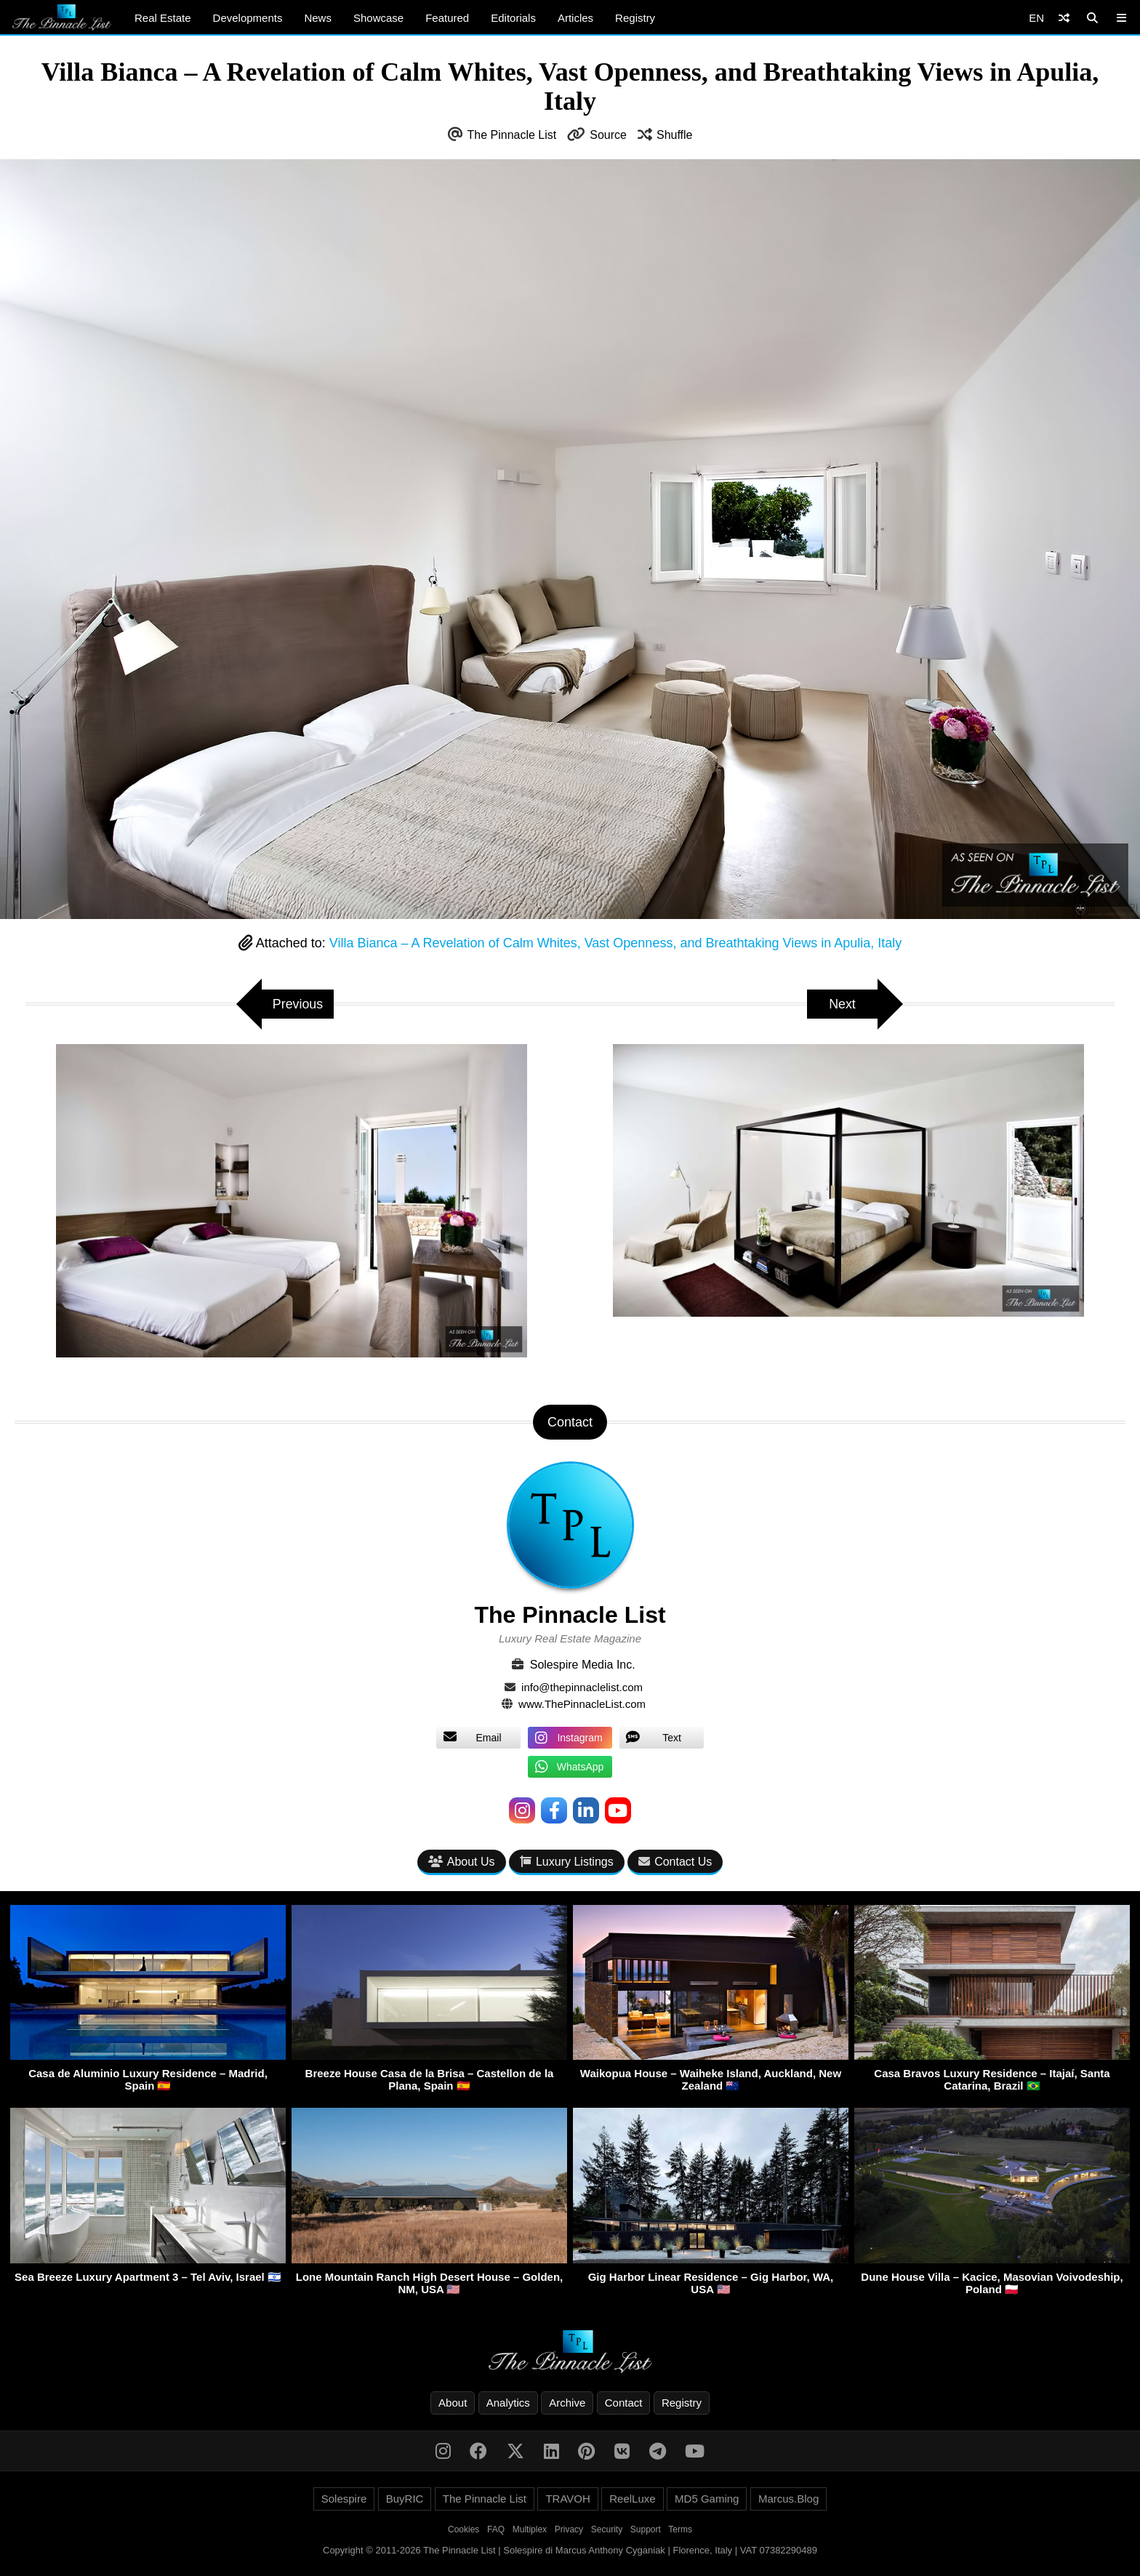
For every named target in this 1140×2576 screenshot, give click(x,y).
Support (645, 2529)
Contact (624, 2402)
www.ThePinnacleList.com (582, 1704)
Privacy (569, 2529)
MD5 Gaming (707, 2498)
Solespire (344, 2498)
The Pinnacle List (512, 135)
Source (608, 135)
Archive (567, 2402)
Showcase (378, 18)
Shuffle (675, 135)
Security (606, 2529)
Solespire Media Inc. (582, 1664)
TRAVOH (567, 2498)
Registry (635, 18)
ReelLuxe (632, 2498)
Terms (680, 2529)
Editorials (513, 18)
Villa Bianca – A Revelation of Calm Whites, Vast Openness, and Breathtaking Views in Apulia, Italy (615, 943)
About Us (461, 1861)
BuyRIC (405, 2498)
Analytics (508, 2402)
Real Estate (163, 18)
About (452, 2402)
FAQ (496, 2529)
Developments (248, 18)
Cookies (463, 2529)
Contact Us (675, 1861)
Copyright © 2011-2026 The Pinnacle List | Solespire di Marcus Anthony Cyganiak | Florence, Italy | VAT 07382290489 (570, 2550)
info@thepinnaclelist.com (582, 1687)
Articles (575, 18)
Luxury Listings (567, 1861)
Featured (447, 18)
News (318, 18)
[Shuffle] (1064, 18)
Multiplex (530, 2529)
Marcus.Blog (788, 2498)
